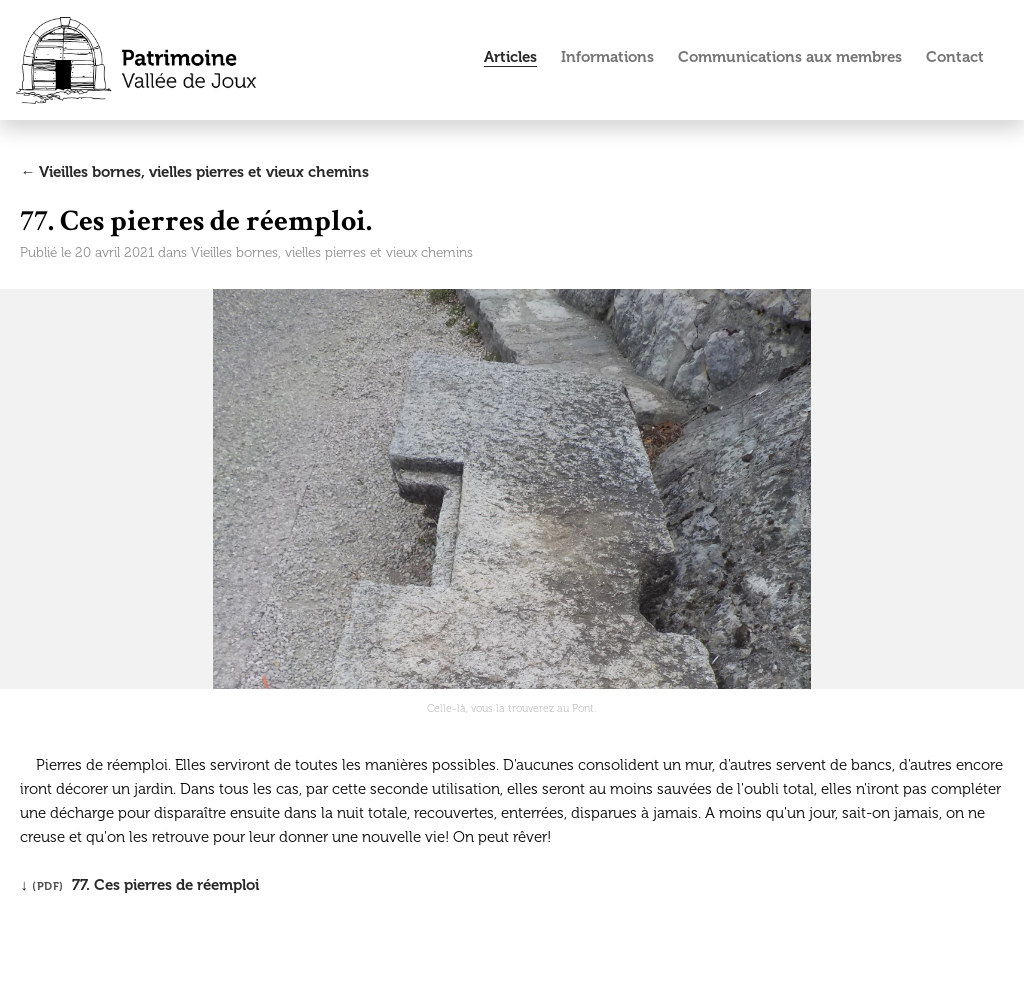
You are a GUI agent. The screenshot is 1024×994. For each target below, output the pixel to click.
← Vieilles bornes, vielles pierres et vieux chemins (194, 172)
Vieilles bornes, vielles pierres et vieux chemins (332, 252)
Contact (955, 57)
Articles (510, 57)
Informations (607, 57)
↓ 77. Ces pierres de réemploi (139, 885)
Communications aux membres (790, 57)
